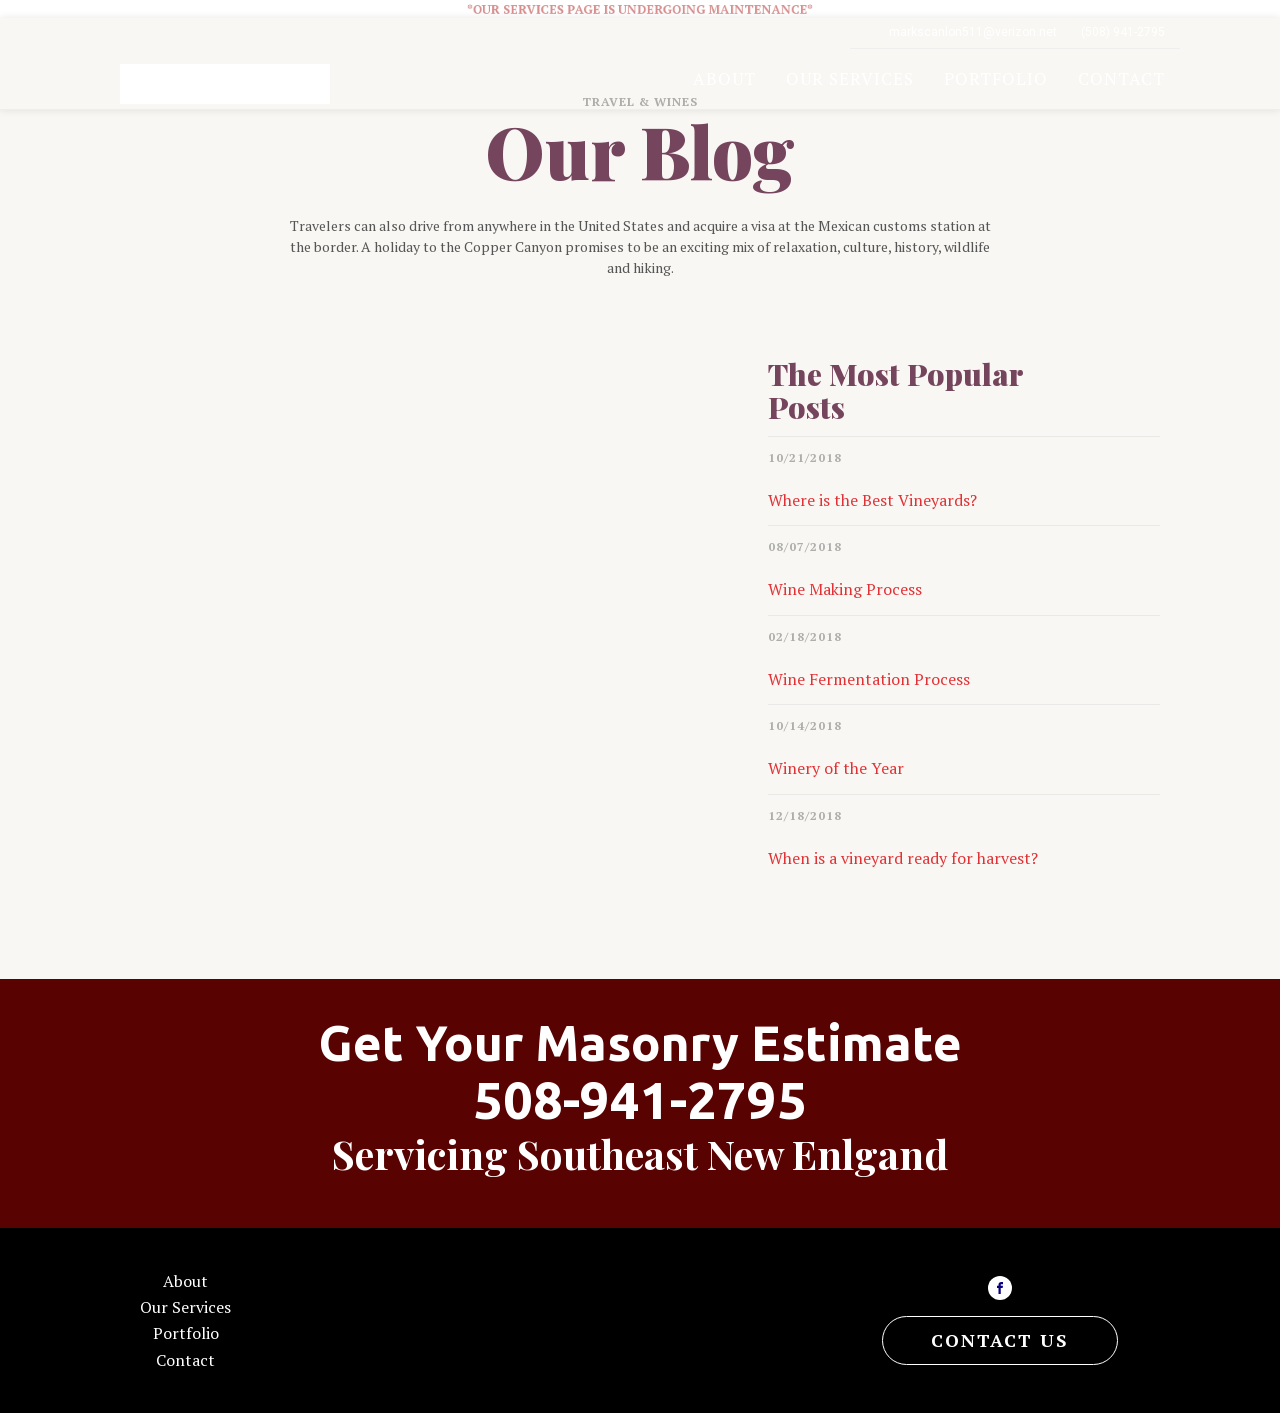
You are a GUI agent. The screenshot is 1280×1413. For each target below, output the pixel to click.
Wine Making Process (845, 589)
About (724, 78)
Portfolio (996, 78)
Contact (1121, 78)
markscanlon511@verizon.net (973, 32)
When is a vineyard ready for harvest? (903, 858)
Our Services (850, 78)
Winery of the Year (836, 768)
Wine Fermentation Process (869, 679)
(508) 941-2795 (1123, 32)
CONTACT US (1000, 1340)
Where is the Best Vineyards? (872, 500)
